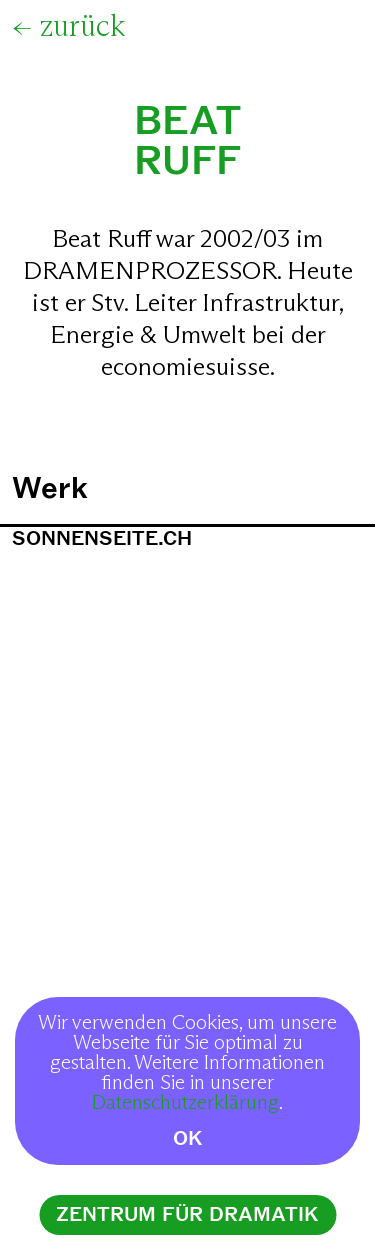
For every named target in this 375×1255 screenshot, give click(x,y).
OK (188, 1138)
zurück (82, 27)
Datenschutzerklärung (185, 1103)
